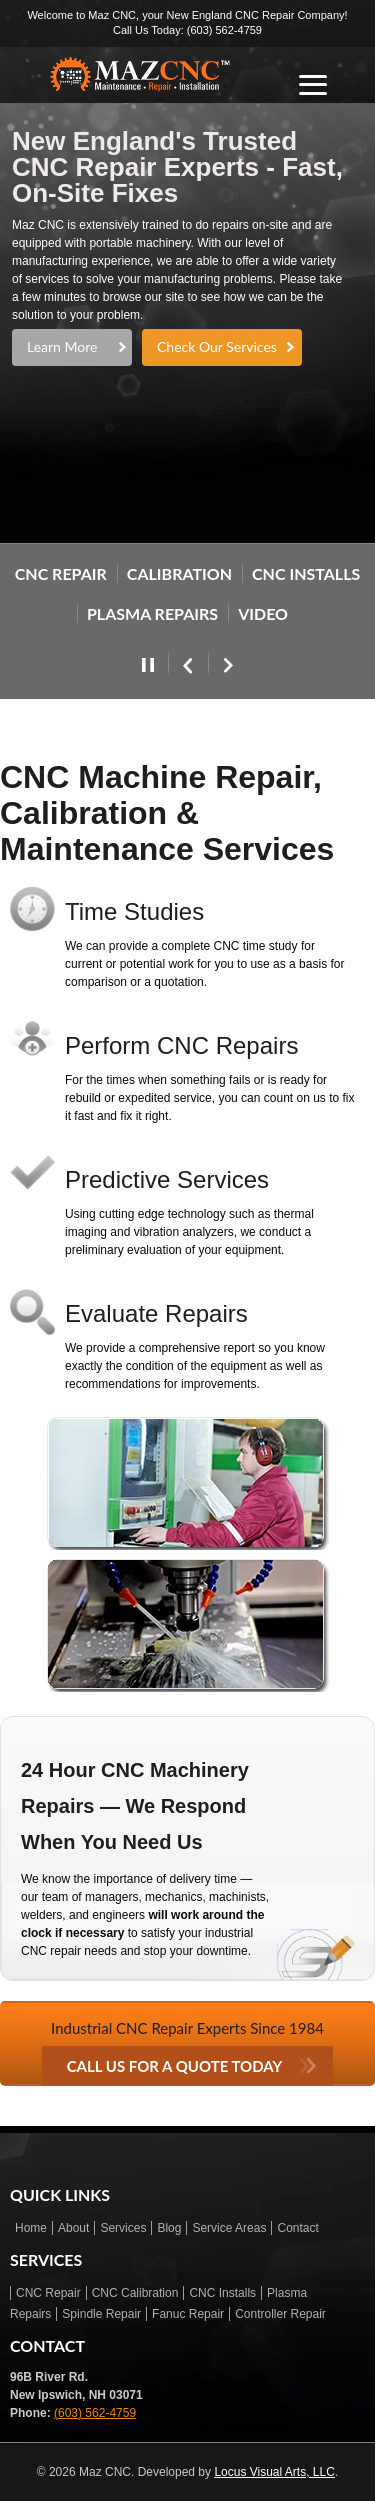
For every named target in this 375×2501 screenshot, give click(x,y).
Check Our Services (217, 346)
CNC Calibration (135, 2293)
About (73, 2228)
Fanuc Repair (188, 2314)
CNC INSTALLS (306, 573)
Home (31, 2228)
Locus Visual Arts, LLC (274, 2472)
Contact (297, 2228)
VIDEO (263, 613)
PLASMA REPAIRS (152, 613)
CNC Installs (222, 2293)
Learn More (62, 346)
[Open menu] (313, 85)
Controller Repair (280, 2314)
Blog (169, 2228)
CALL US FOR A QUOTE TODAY (175, 2066)
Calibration (179, 573)
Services (123, 2228)
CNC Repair (48, 2293)
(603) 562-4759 (224, 30)
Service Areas (229, 2228)
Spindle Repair (101, 2314)
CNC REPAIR (61, 573)
